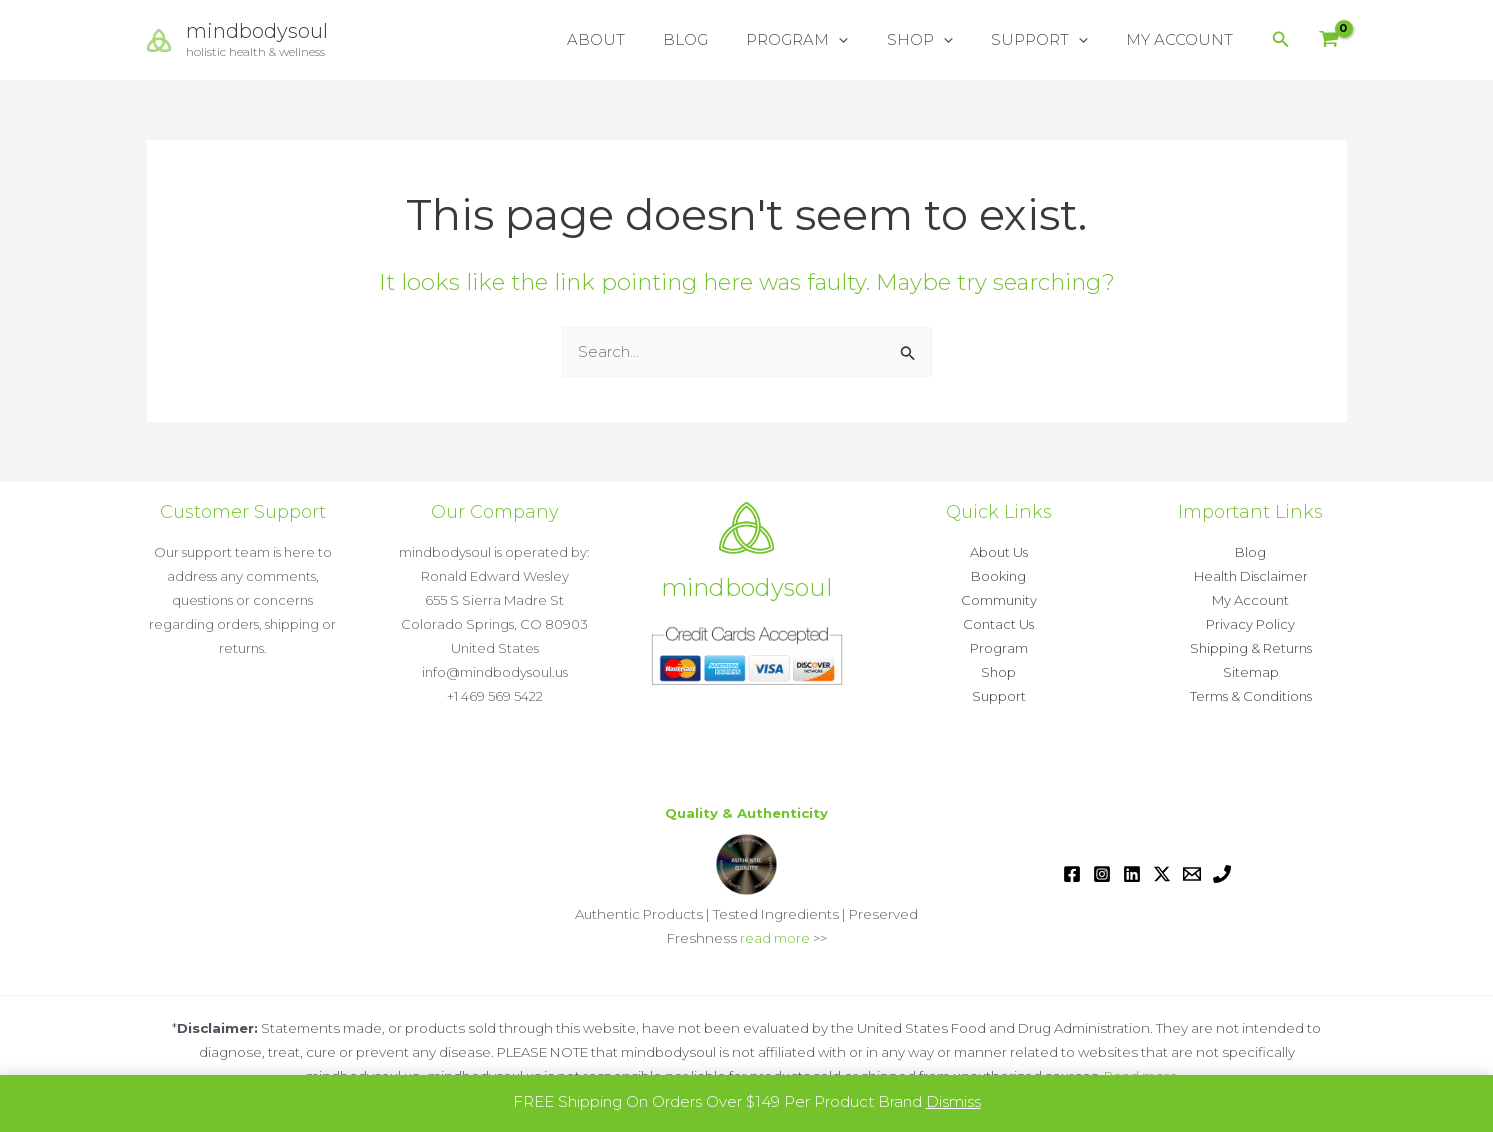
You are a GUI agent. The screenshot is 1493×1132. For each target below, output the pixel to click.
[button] (867, 40)
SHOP (940, 40)
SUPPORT (1051, 40)
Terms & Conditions (1251, 696)
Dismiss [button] (953, 1101)
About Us (999, 552)
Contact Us (998, 624)
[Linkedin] (1132, 874)
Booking (998, 576)
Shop (998, 672)
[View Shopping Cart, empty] (1329, 40)
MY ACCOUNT (1183, 39)
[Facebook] (1072, 874)
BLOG (722, 39)
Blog (1250, 552)
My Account (1250, 600)
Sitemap (1251, 672)
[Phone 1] (1222, 874)
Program (999, 648)
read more (775, 938)
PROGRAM (826, 40)
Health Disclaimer (1251, 576)
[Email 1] (1192, 874)
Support (999, 696)
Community (999, 600)
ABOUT (641, 39)
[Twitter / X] (1162, 874)
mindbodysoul (257, 31)
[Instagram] (1102, 874)
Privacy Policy (1250, 624)
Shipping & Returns (1251, 648)
